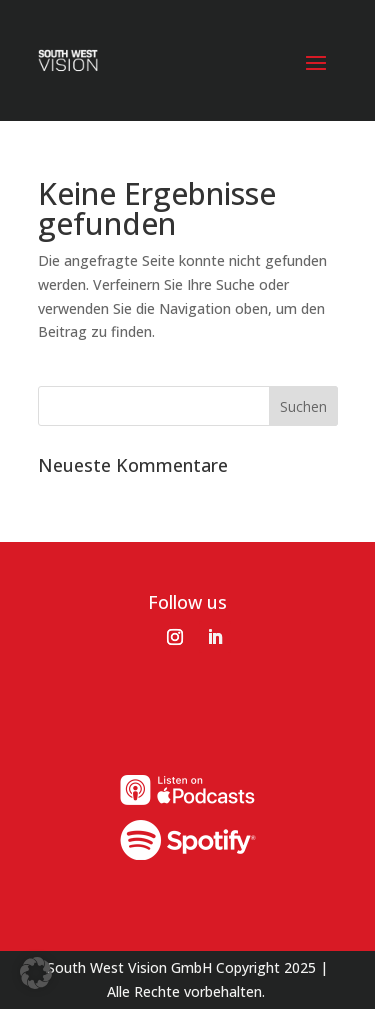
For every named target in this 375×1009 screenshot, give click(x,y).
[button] (36, 973)
